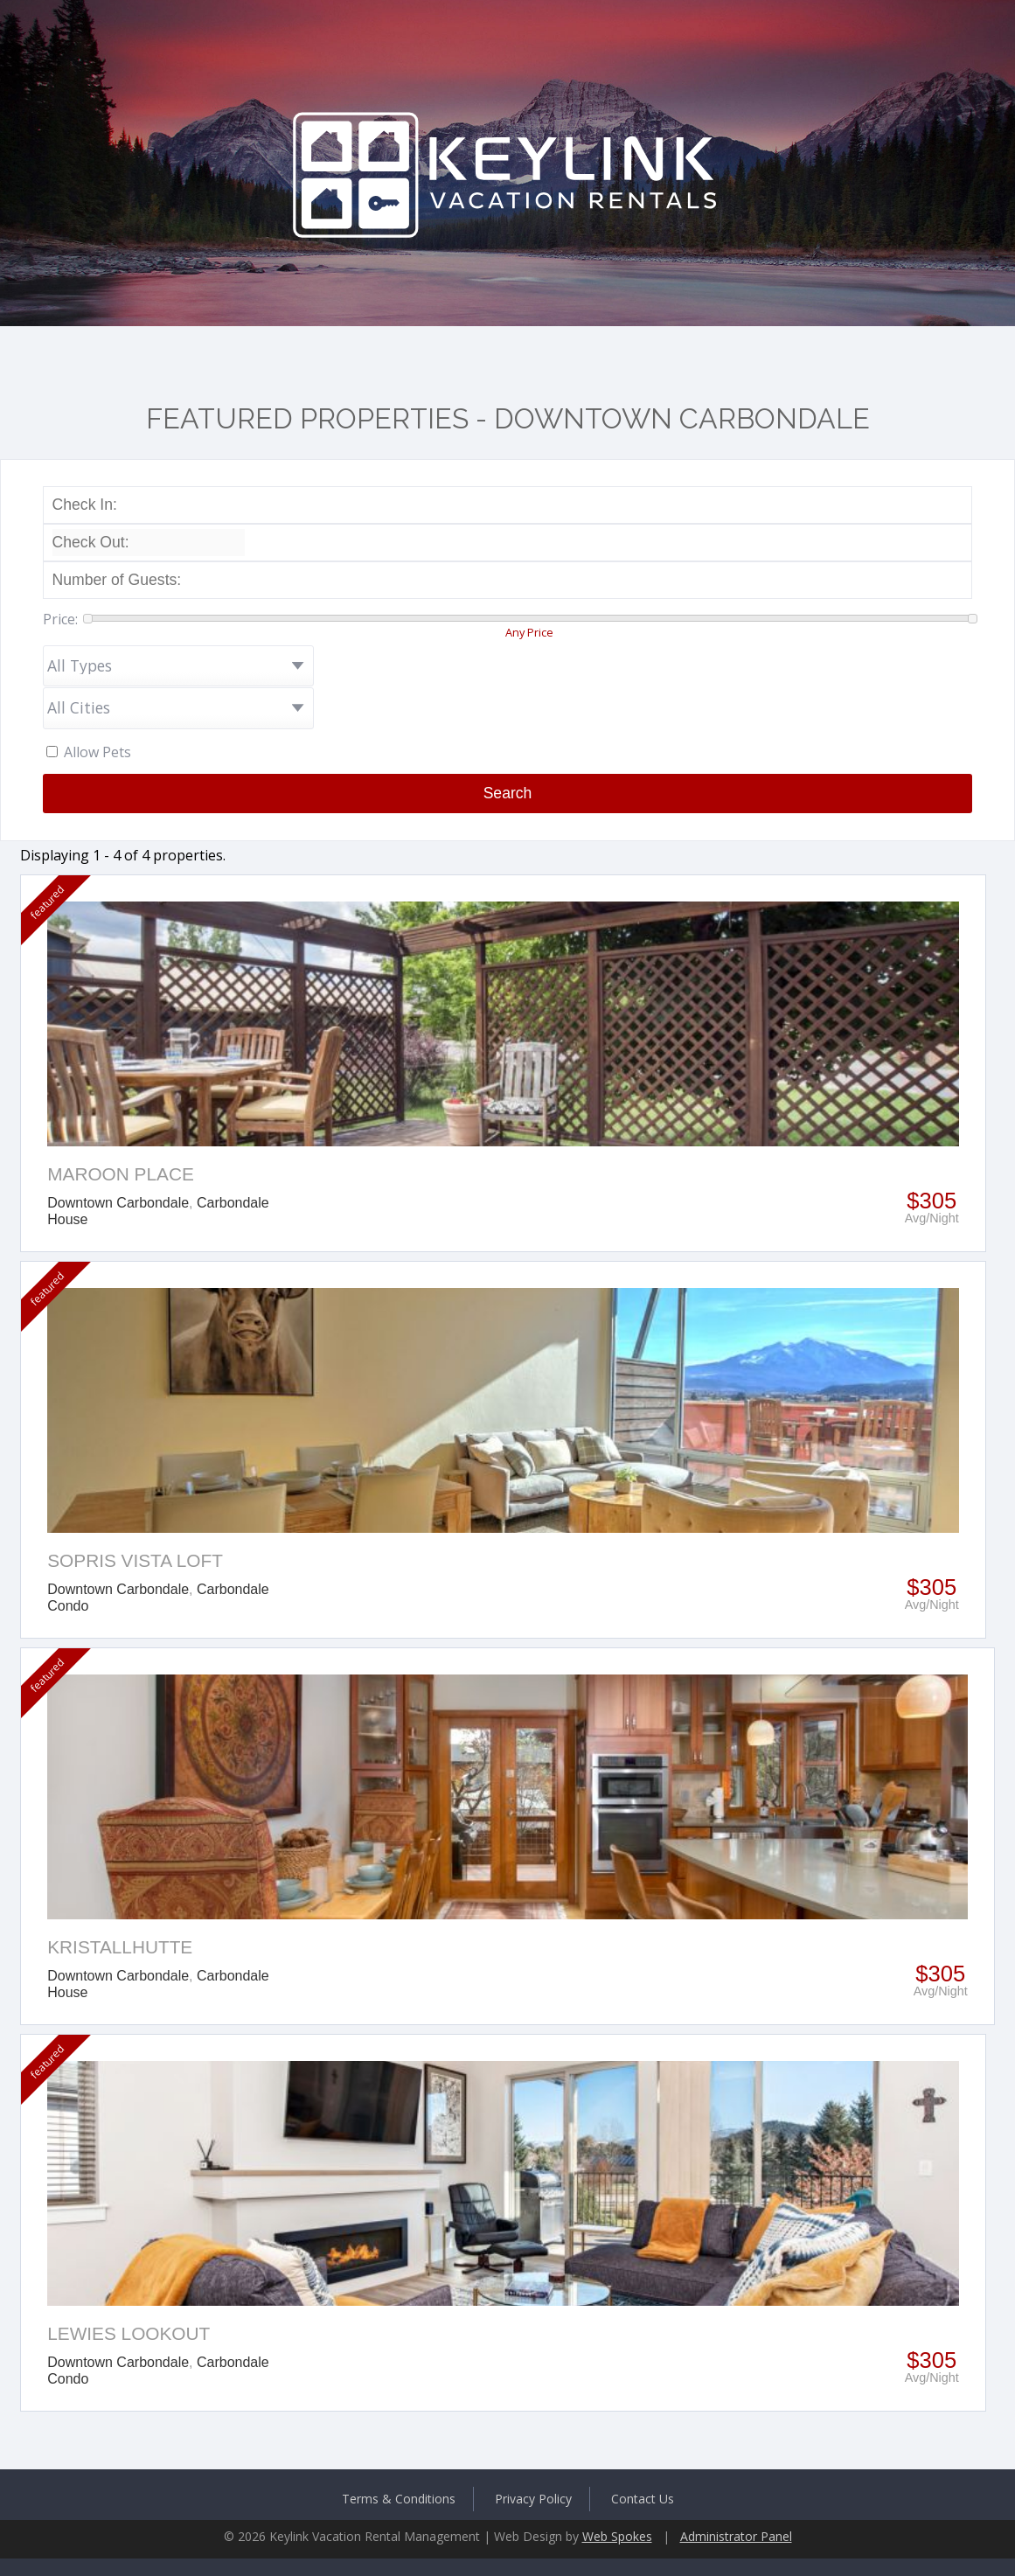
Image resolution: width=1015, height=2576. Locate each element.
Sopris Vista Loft (135, 1560)
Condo (67, 1605)
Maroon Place (120, 1174)
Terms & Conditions (398, 2498)
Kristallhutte (119, 1947)
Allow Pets (97, 752)
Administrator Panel (736, 2536)
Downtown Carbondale (118, 1202)
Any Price (529, 632)
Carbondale (233, 1202)
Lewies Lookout (128, 2333)
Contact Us (642, 2498)
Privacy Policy (533, 2498)
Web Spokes (617, 2536)
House (67, 1219)
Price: (60, 619)
